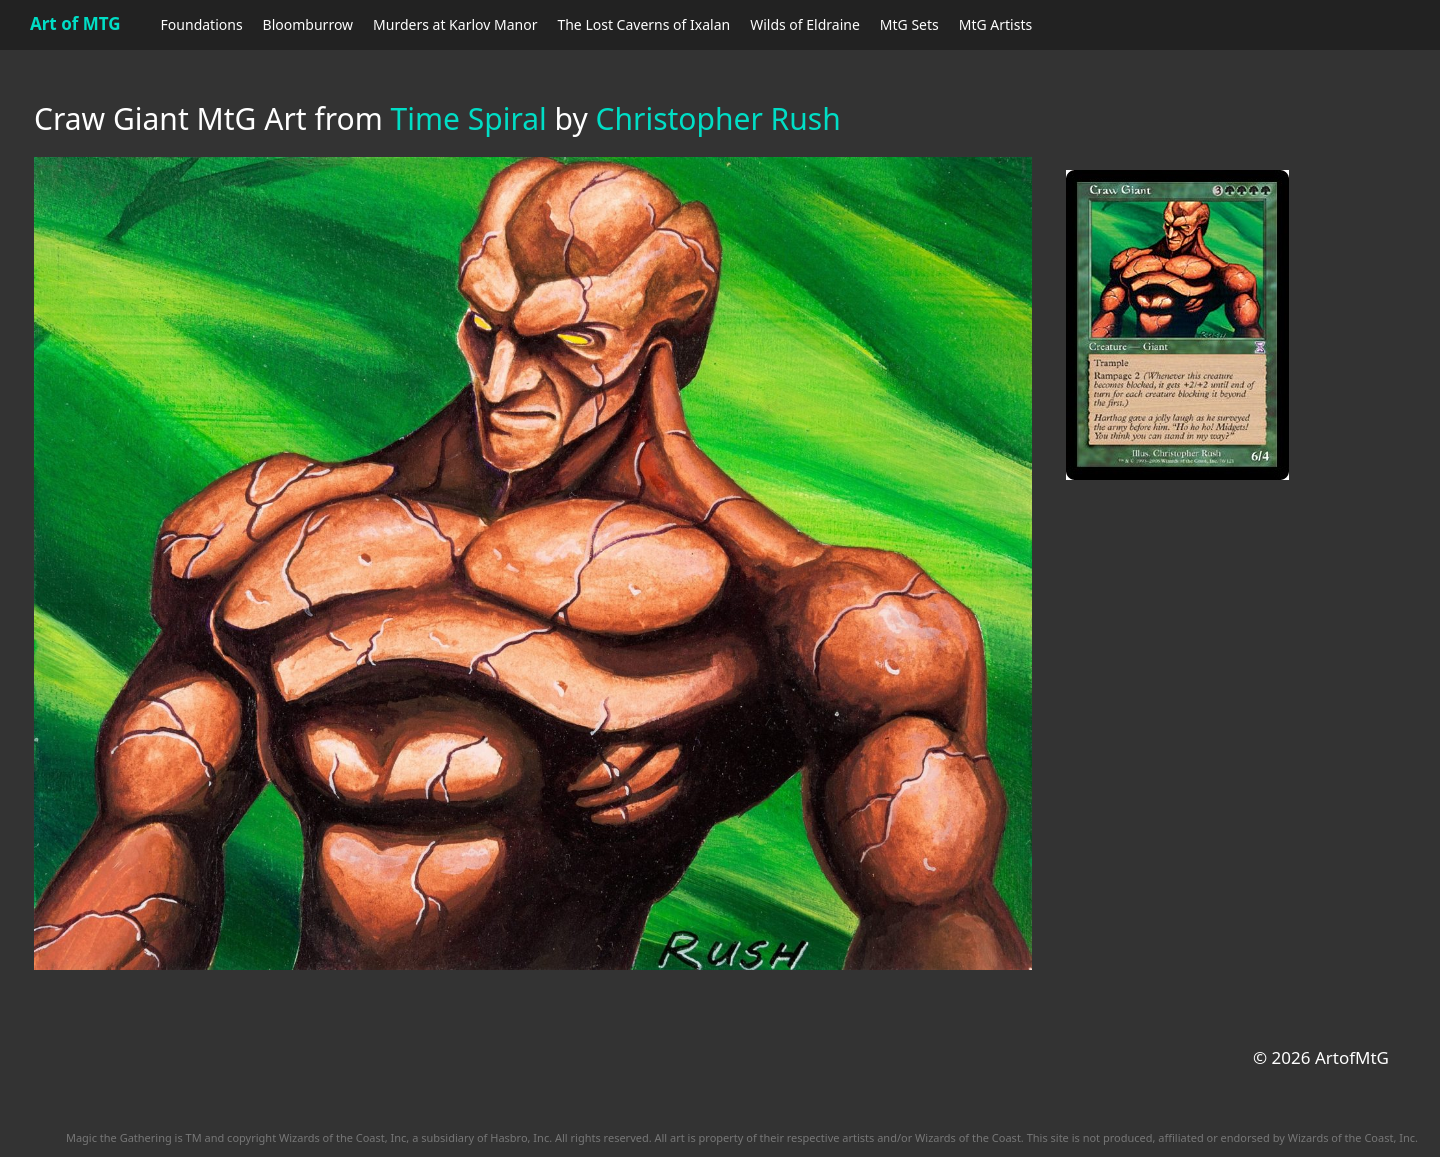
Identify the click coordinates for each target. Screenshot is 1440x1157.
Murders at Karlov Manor (455, 24)
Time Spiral (469, 118)
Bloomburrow (308, 24)
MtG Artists (995, 24)
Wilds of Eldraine (805, 24)
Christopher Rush (718, 118)
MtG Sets (909, 24)
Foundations (202, 24)
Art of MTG (75, 23)
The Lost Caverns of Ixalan (643, 24)
